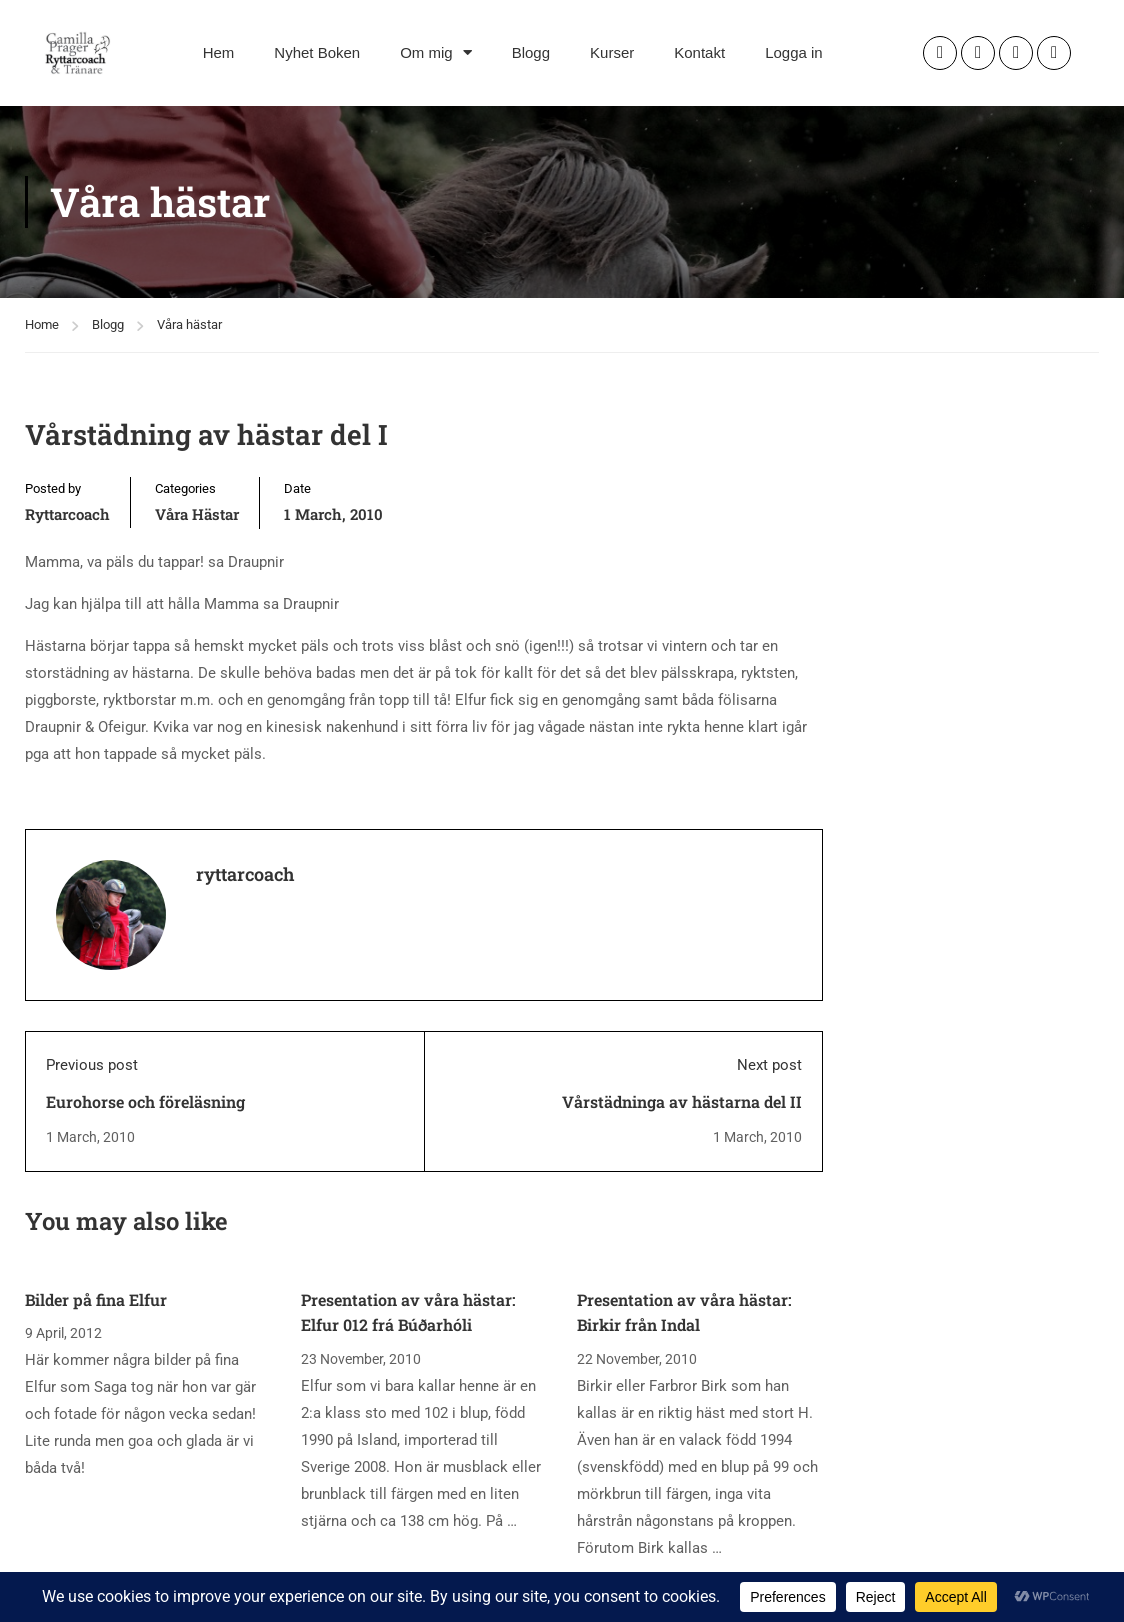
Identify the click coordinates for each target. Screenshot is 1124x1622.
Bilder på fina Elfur (96, 1299)
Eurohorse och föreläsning (145, 1101)
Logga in (794, 52)
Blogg (531, 52)
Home (42, 324)
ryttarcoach (67, 514)
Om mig (436, 52)
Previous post (92, 1065)
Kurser (612, 52)
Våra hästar (189, 324)
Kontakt (699, 52)
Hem (219, 52)
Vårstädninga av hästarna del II (682, 1101)
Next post (769, 1065)
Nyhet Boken (317, 52)
